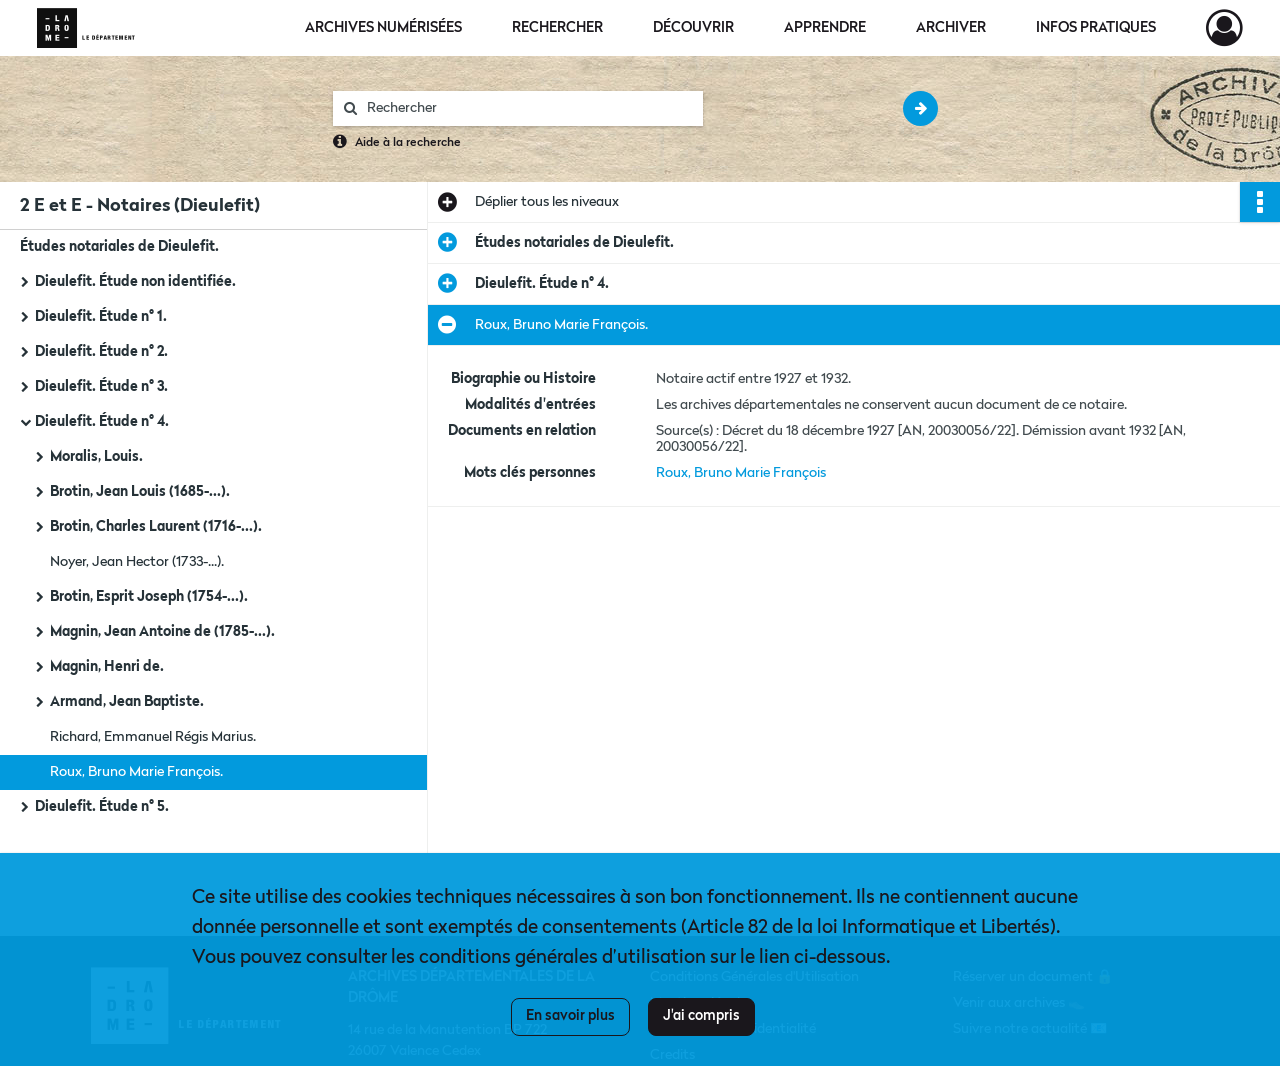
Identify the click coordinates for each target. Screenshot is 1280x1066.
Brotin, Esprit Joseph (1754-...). (149, 597)
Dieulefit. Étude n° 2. (101, 352)
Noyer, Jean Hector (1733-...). (137, 562)
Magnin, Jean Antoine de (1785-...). (162, 632)
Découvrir (693, 28)
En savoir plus (570, 1016)
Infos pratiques (1096, 28)
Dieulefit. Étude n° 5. (102, 807)
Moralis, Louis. (96, 457)
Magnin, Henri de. (107, 667)
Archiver (951, 28)
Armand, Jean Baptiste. (127, 702)
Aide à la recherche (408, 143)
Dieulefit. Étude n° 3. (101, 387)
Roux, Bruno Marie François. (136, 772)
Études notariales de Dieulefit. (119, 247)
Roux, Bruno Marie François (741, 473)
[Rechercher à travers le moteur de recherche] (528, 108)
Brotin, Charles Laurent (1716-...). (156, 527)
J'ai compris (701, 1016)
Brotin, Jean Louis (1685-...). (140, 492)
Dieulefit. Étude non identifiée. (135, 282)
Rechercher (557, 28)
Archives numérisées (383, 28)
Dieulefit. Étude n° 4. (102, 422)
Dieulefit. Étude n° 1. (101, 317)
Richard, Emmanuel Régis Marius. (153, 737)
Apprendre (825, 28)
